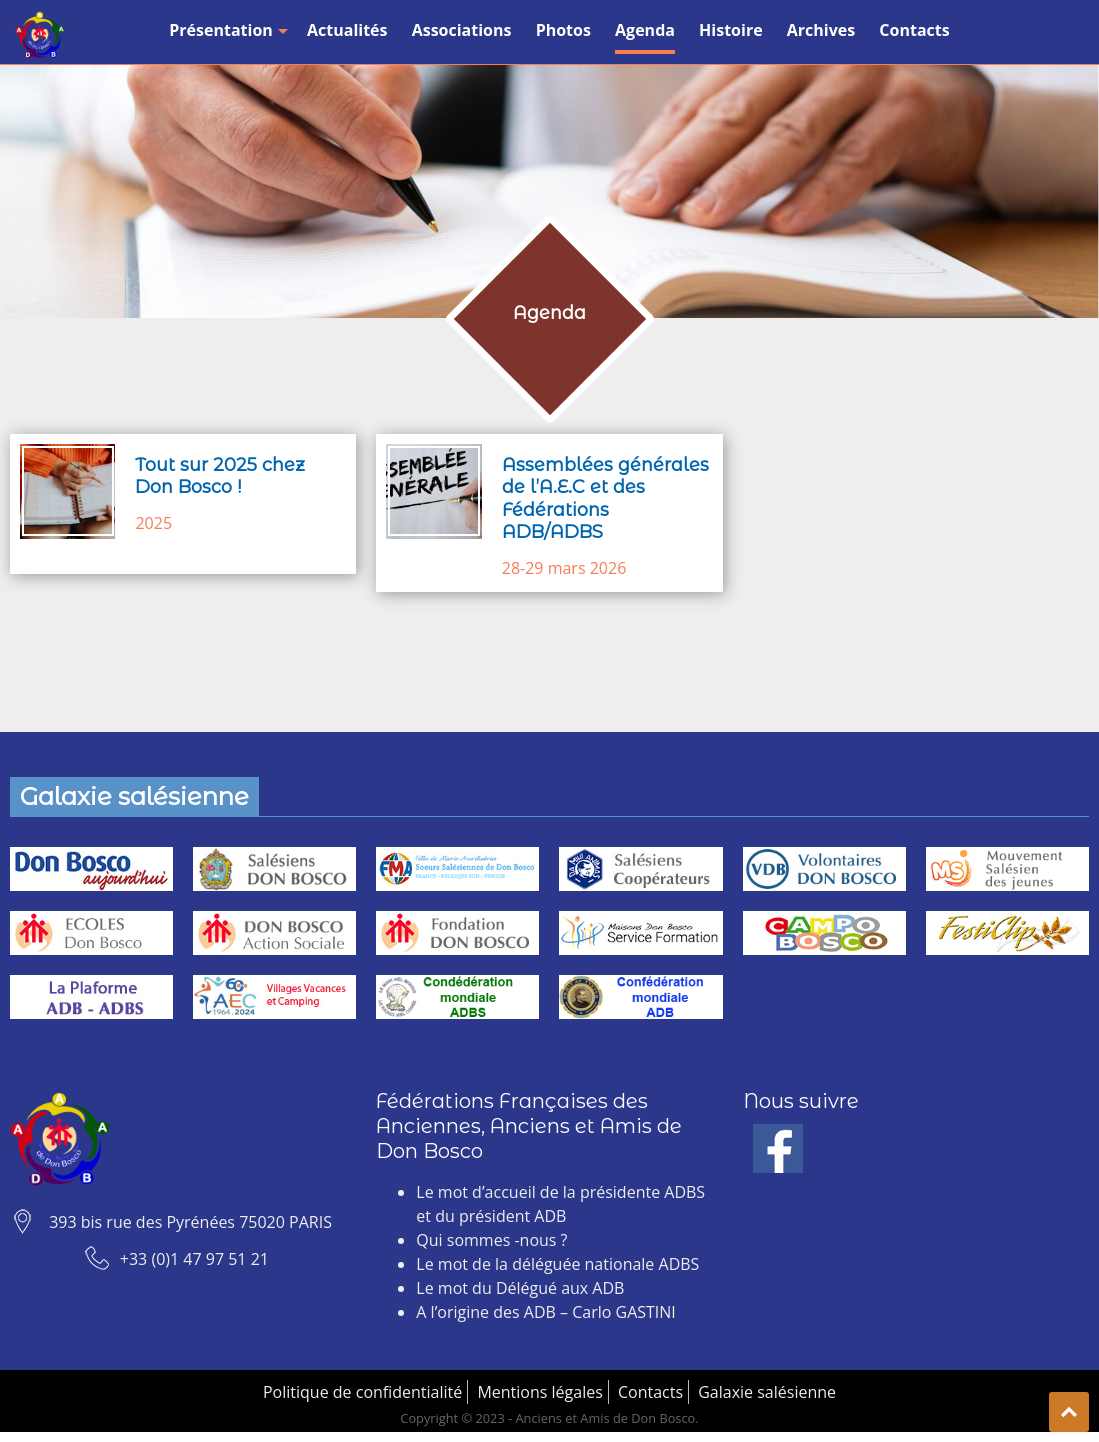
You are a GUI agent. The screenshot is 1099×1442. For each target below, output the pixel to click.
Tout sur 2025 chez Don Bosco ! (220, 476)
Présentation (226, 30)
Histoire (731, 30)
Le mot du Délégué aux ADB (520, 1288)
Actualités (347, 30)
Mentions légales (539, 1392)
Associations (462, 30)
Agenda (645, 30)
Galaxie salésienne (767, 1392)
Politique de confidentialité (362, 1392)
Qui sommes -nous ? (491, 1240)
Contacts (914, 30)
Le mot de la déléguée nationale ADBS (557, 1264)
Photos (563, 30)
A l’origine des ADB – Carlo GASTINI (545, 1312)
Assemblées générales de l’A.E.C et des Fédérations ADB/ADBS (605, 499)
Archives (821, 30)
